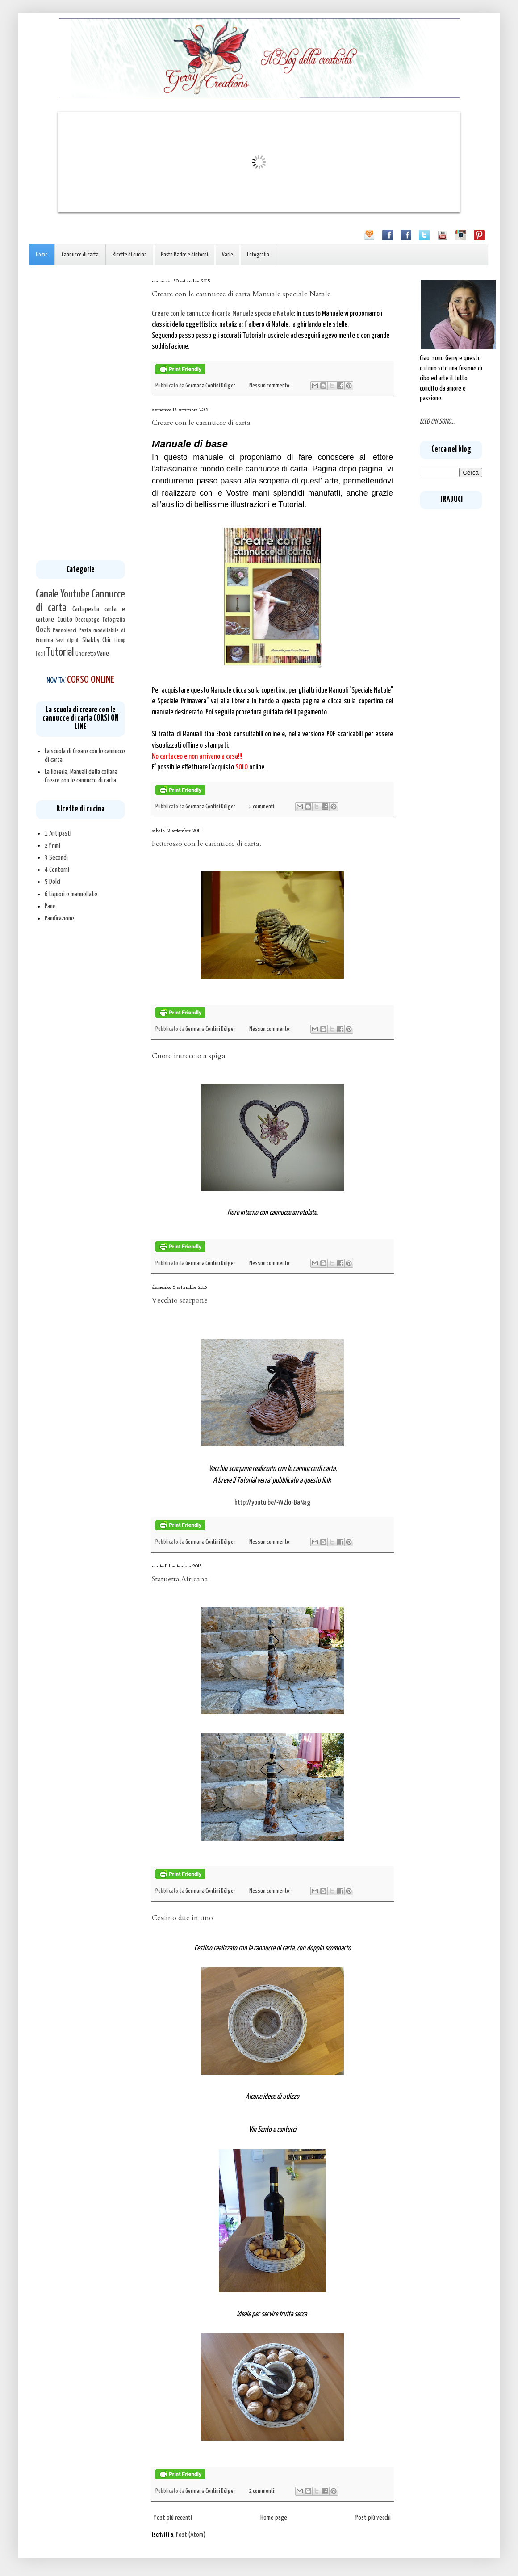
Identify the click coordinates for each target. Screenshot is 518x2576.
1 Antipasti (58, 833)
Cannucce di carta (80, 255)
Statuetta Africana (180, 1579)
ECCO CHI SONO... (437, 421)
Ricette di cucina (130, 255)
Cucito (65, 619)
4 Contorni (57, 869)
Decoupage (87, 620)
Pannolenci (64, 630)
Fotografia (258, 255)
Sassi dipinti (67, 640)
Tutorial (60, 652)
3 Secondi (56, 857)
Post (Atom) (190, 2534)
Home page (273, 2517)
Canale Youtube (63, 594)
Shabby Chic (96, 640)
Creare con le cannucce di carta (201, 423)
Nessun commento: (270, 385)
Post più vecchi (373, 2517)
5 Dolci (52, 881)
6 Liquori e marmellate (71, 894)
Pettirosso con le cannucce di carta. (206, 844)
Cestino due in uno (182, 1918)
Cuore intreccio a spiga (189, 1056)
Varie (227, 255)
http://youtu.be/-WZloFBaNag (272, 1503)
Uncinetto (85, 654)
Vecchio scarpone (180, 1300)
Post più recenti (173, 2517)
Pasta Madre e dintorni (184, 255)
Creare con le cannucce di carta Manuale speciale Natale (241, 294)
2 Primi (52, 845)
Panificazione (59, 918)
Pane (50, 906)
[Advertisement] (80, 413)
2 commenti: (262, 806)
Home (42, 255)
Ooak (43, 630)
